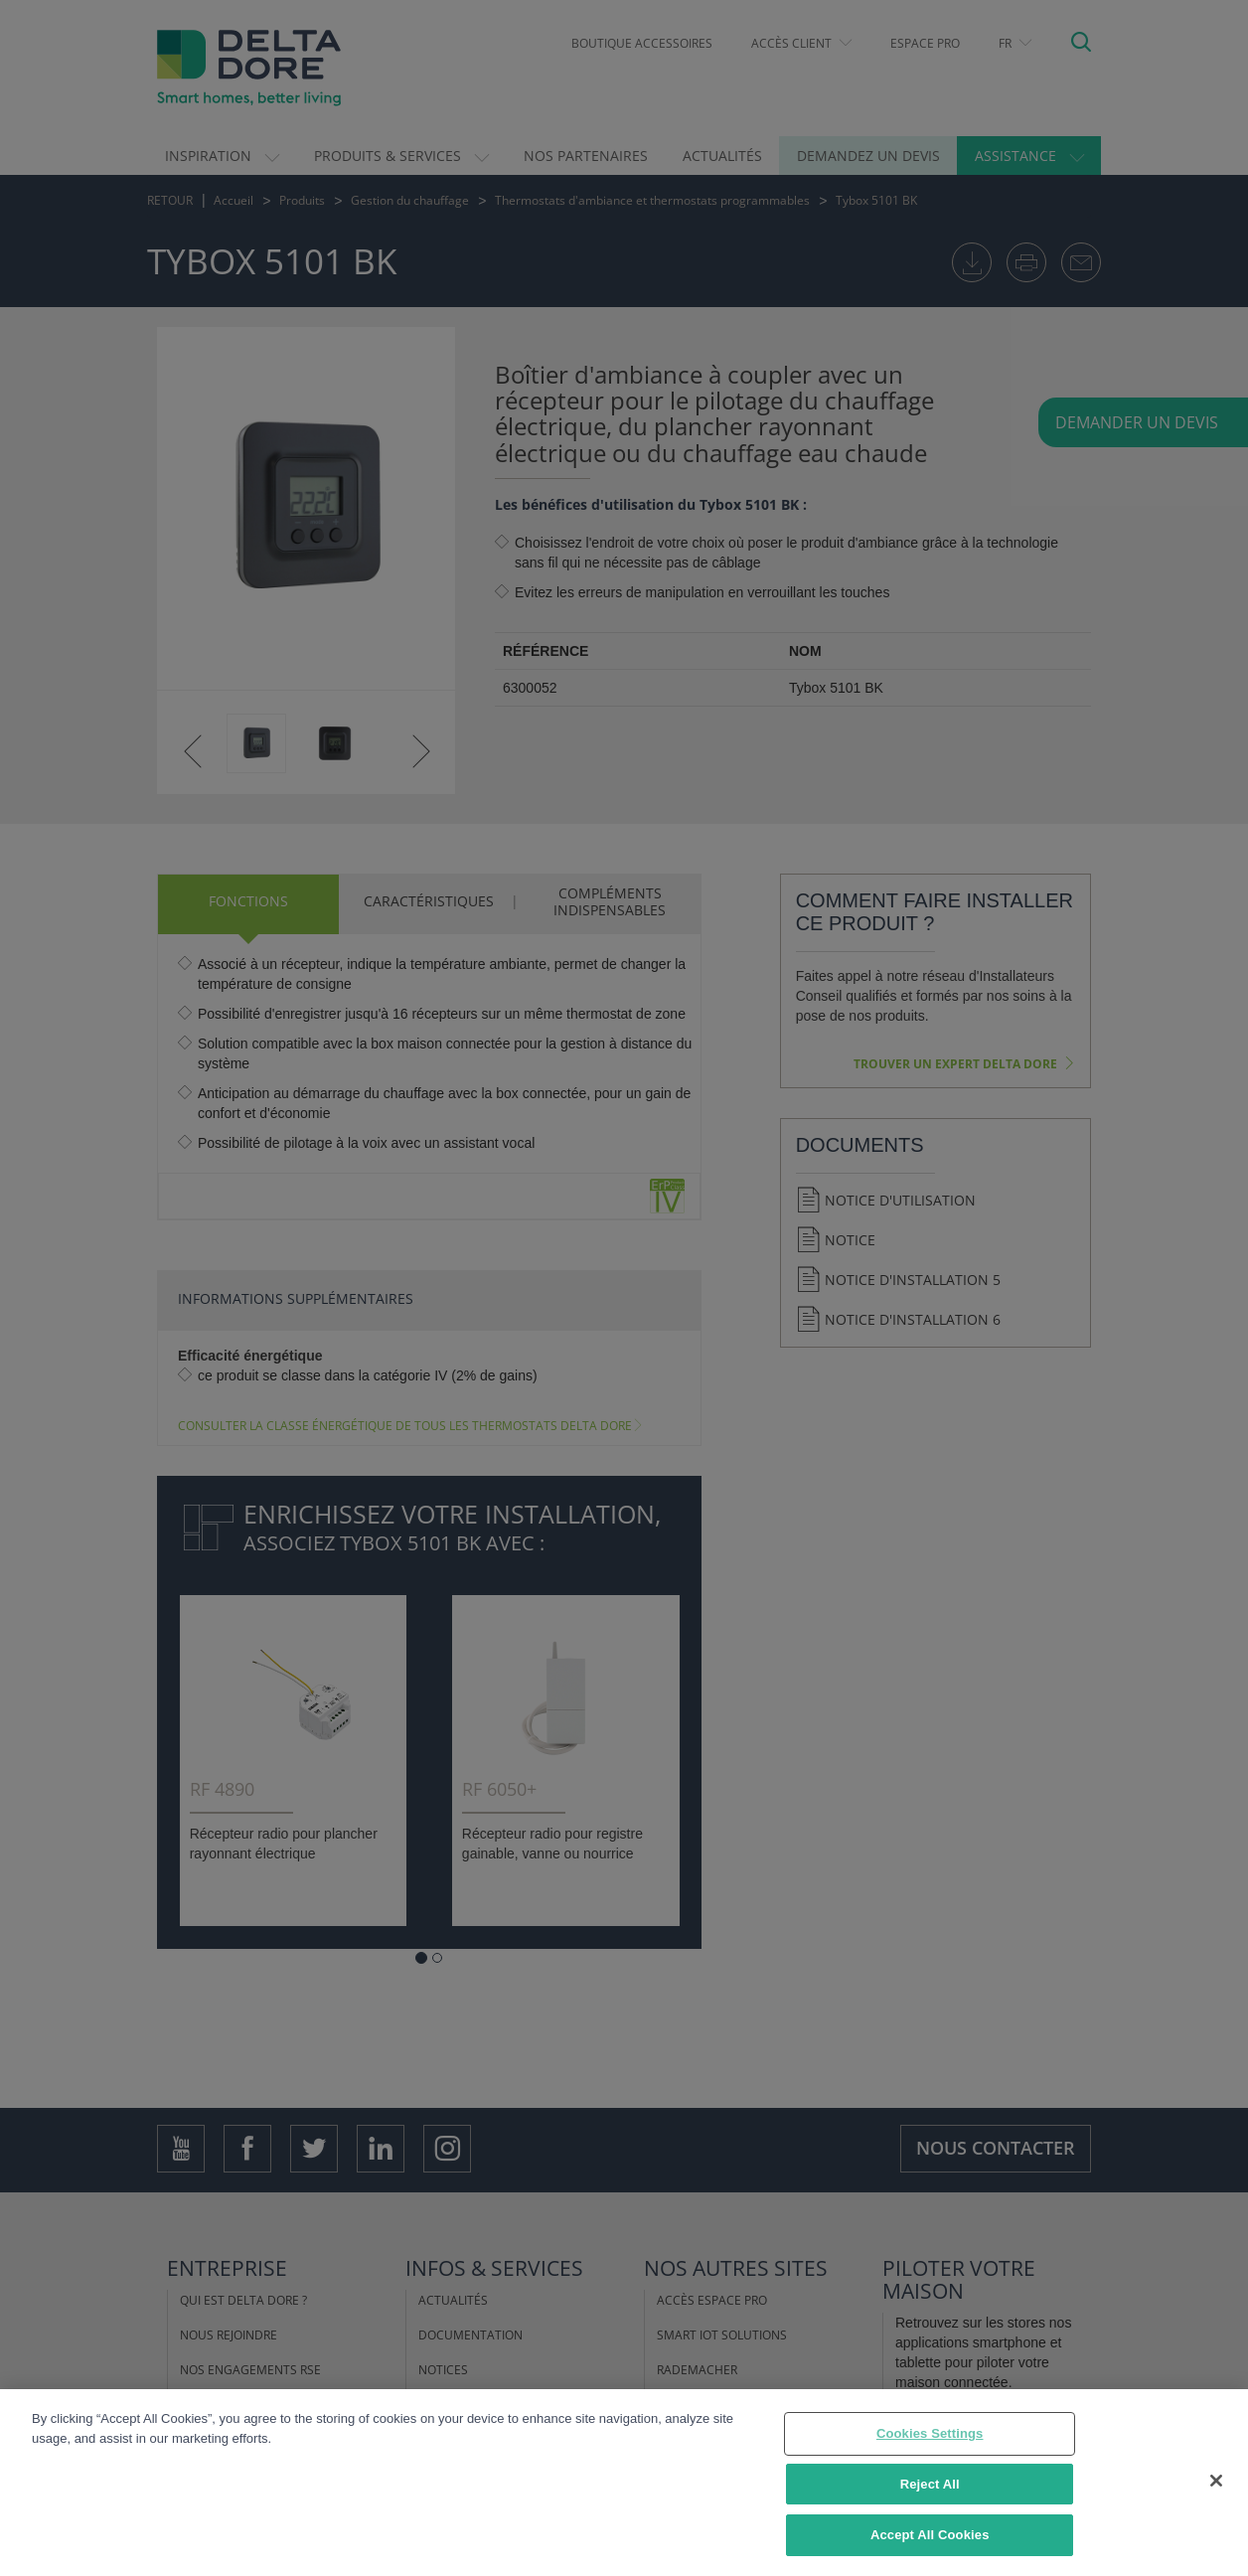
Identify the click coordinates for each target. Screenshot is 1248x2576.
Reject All (930, 2484)
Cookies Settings (930, 2433)
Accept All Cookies (930, 2534)
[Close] (1216, 2480)
